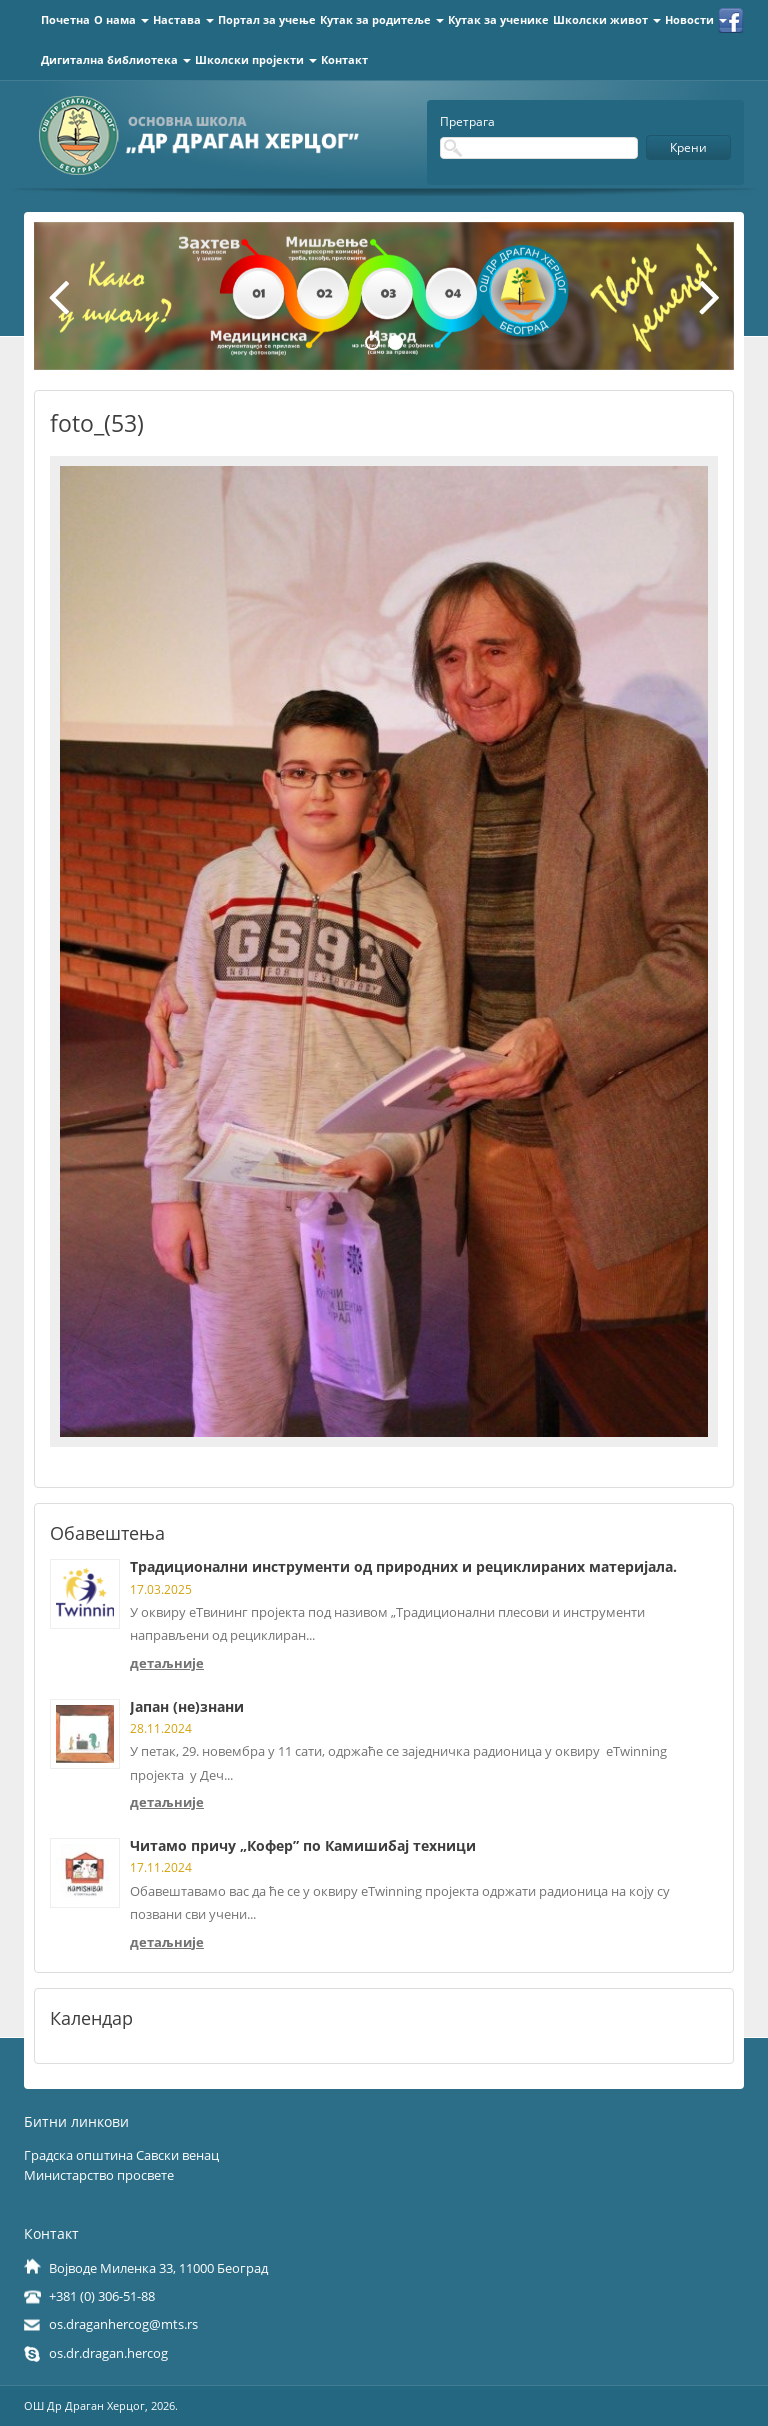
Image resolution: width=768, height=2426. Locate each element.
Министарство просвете (99, 2175)
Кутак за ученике (498, 19)
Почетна (65, 19)
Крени (688, 147)
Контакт (344, 59)
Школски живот (607, 19)
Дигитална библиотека (116, 59)
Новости (696, 19)
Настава (183, 19)
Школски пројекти (256, 59)
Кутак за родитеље (382, 19)
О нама (121, 19)
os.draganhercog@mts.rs (123, 2324)
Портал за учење (267, 19)
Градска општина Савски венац (121, 2155)
